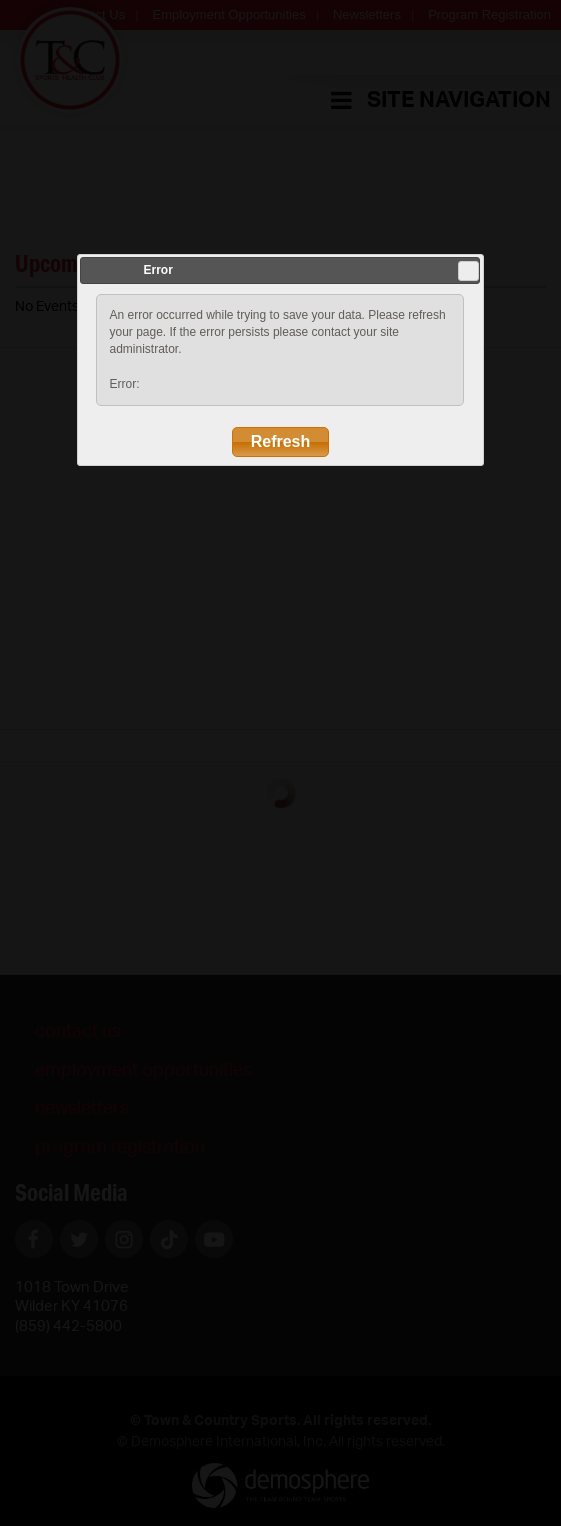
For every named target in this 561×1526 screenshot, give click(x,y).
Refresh (281, 441)
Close (469, 271)
